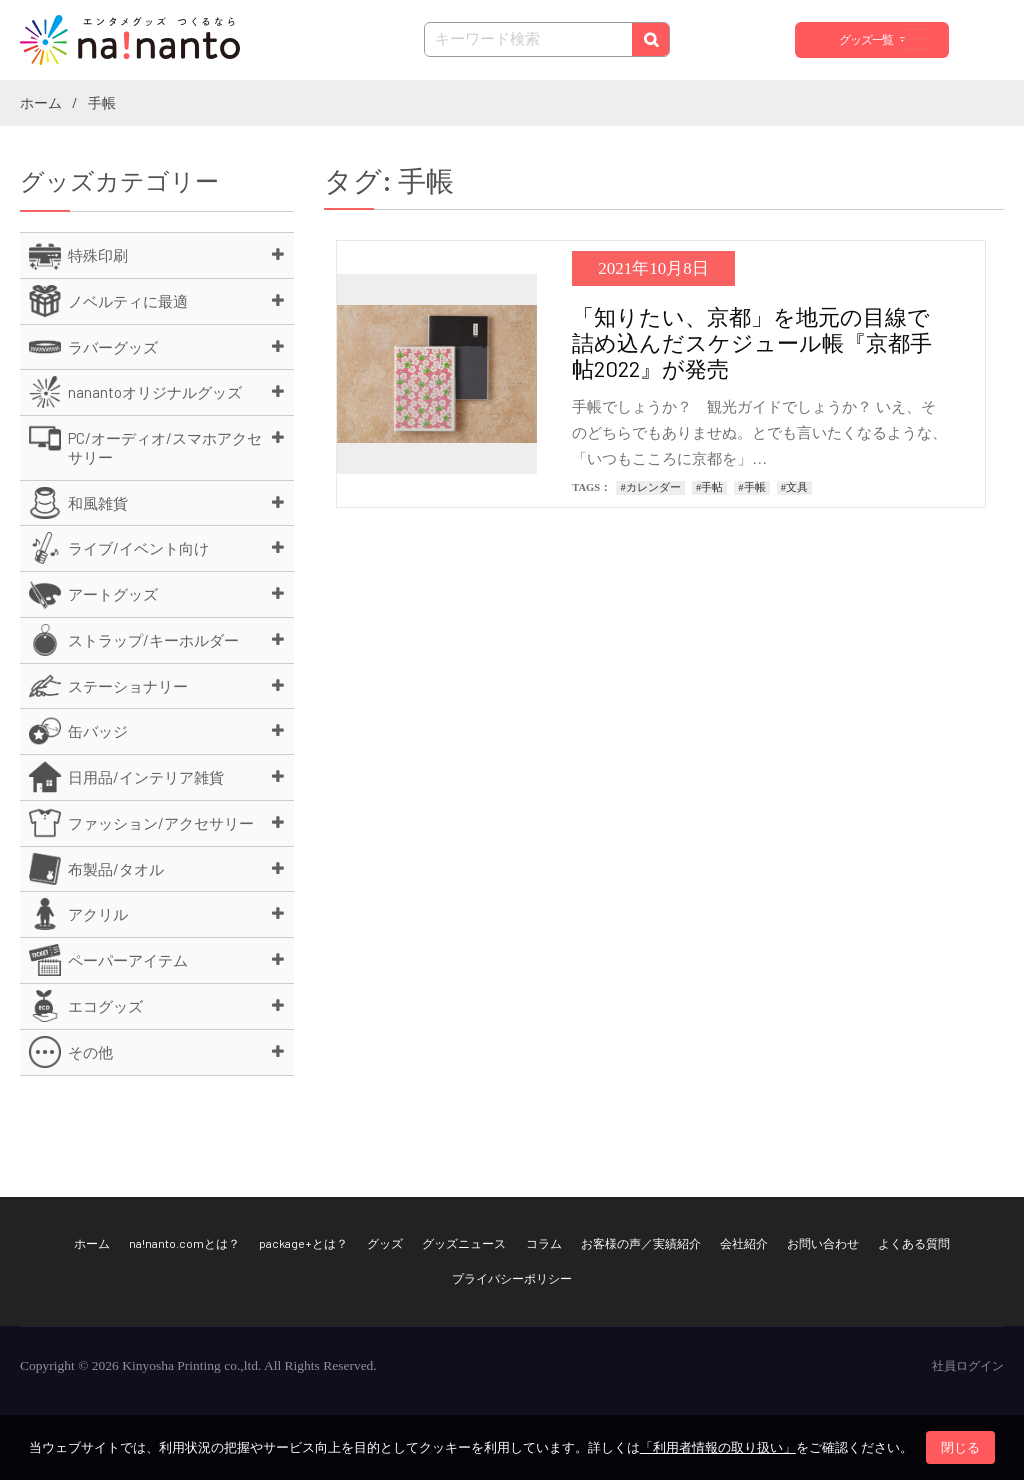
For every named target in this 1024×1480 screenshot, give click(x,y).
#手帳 (751, 487)
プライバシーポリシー (512, 1278)
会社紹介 (744, 1243)
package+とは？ (303, 1243)
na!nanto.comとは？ (184, 1243)
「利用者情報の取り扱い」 (718, 1447)
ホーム (92, 1243)
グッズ (385, 1243)
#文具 (794, 487)
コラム (544, 1243)
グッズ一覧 (866, 40)
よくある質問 (914, 1243)
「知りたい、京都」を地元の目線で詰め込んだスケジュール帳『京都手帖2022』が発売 (752, 342)
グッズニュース (464, 1243)
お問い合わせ (823, 1243)
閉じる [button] (960, 1447)
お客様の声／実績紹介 (641, 1243)
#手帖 (709, 487)
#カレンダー (650, 487)
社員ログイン (968, 1366)
